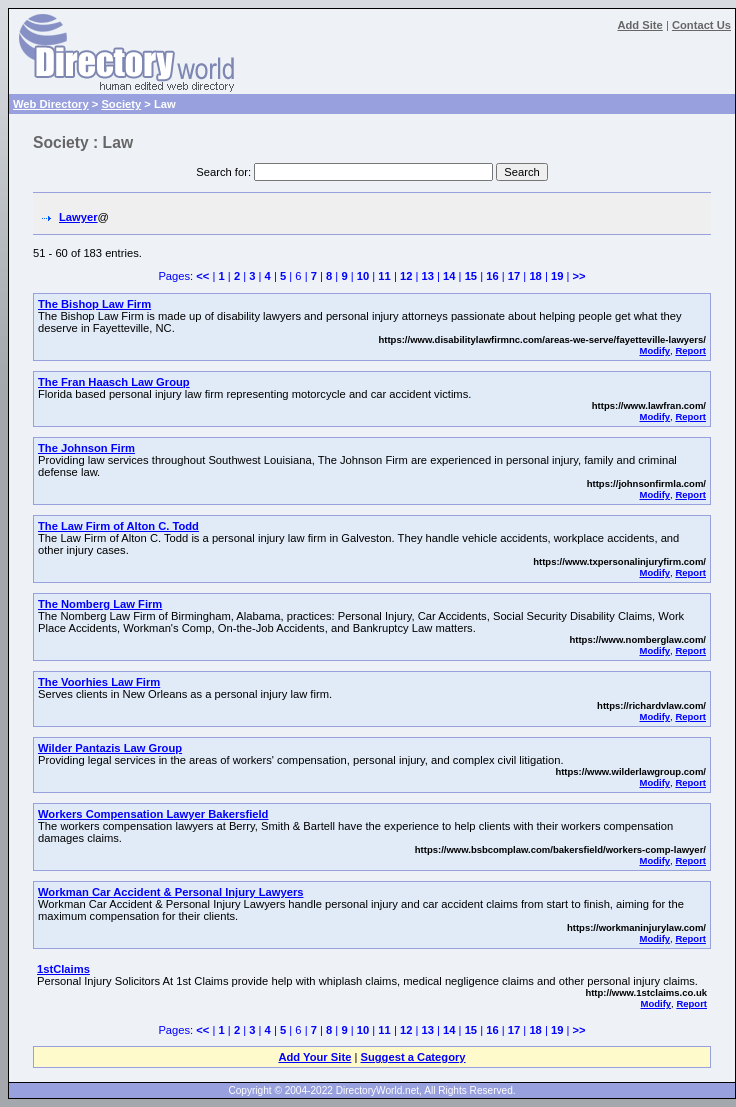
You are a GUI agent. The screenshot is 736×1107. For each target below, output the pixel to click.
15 (471, 276)
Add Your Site (314, 1057)
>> (579, 276)
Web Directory (51, 104)
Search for (222, 172)
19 (557, 276)
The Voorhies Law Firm (99, 682)
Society (121, 104)
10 (363, 276)
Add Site (639, 25)
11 (384, 276)
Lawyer (78, 217)
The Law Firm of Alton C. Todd (118, 526)
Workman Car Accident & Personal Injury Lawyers (170, 892)
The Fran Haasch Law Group (114, 382)
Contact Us (701, 25)
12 (406, 276)
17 (514, 276)
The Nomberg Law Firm (100, 604)
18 (535, 276)
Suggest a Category (412, 1057)
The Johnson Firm (86, 448)
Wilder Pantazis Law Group (110, 748)
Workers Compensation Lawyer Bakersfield (153, 814)
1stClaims (63, 969)
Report (690, 350)
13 (427, 276)
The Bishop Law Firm (94, 304)
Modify (654, 350)
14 (449, 276)
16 (492, 276)
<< (202, 276)
